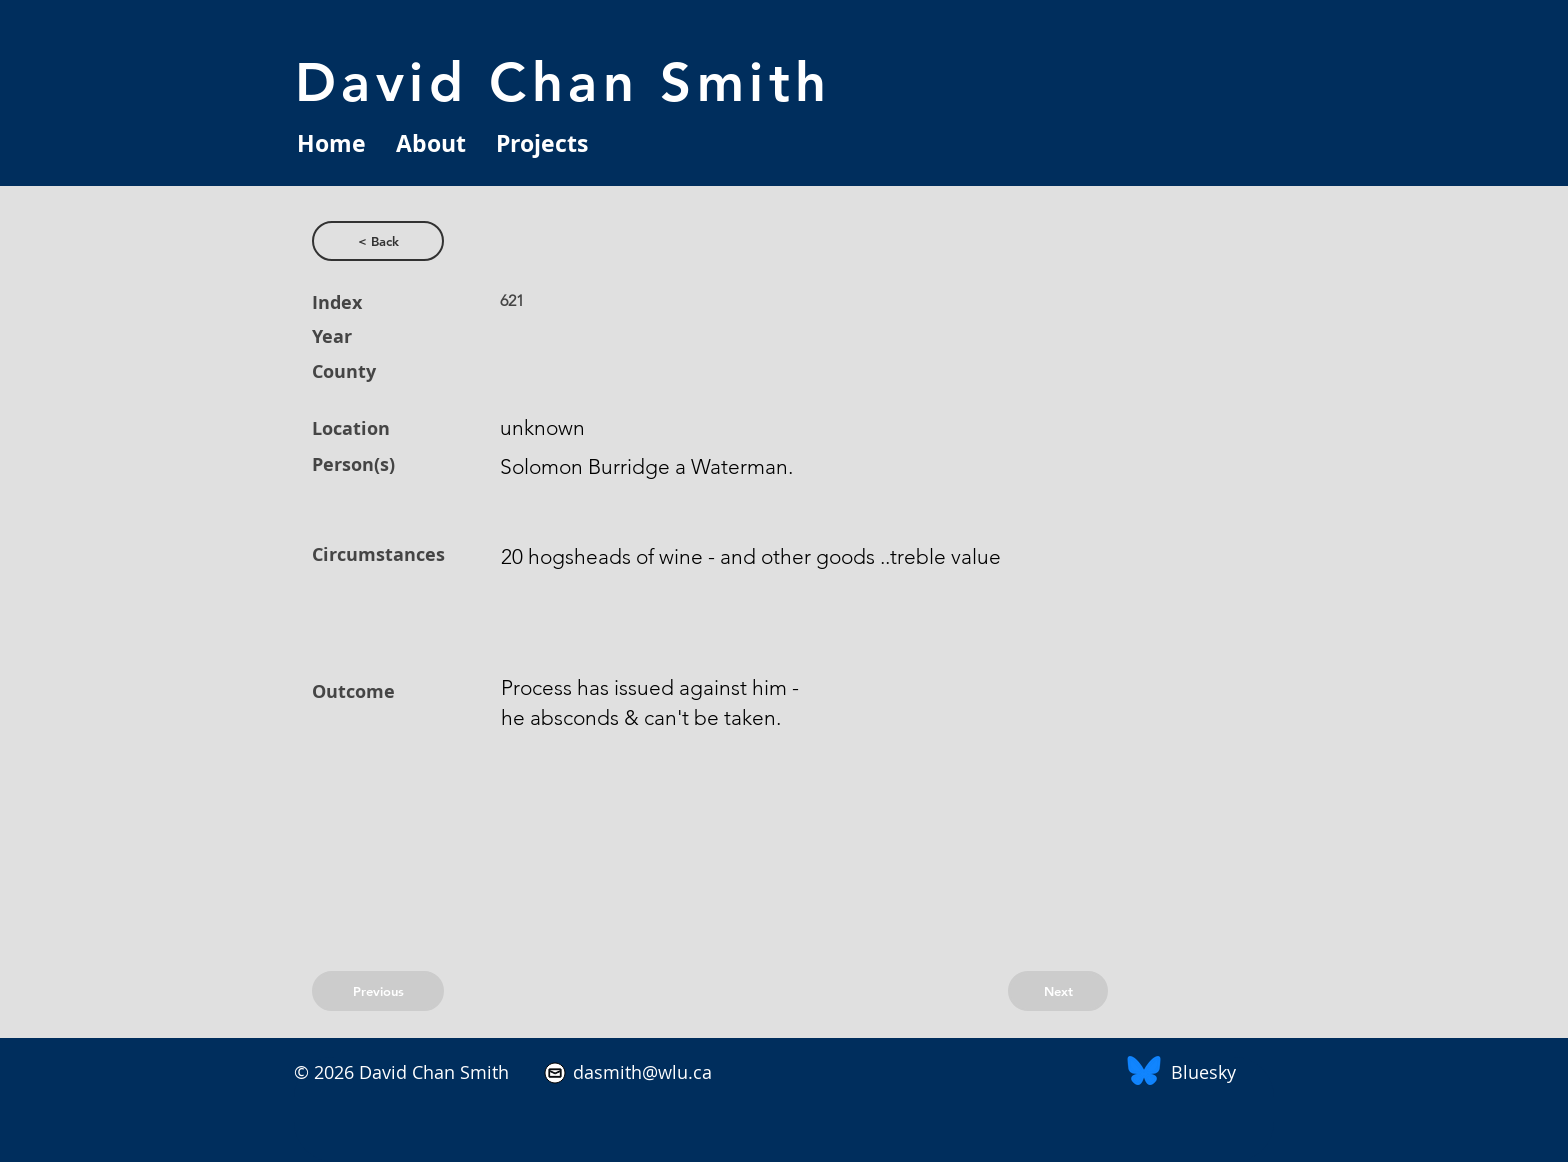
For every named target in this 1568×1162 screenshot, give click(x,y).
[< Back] (378, 241)
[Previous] (378, 991)
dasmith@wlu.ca (640, 1072)
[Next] (1058, 991)
